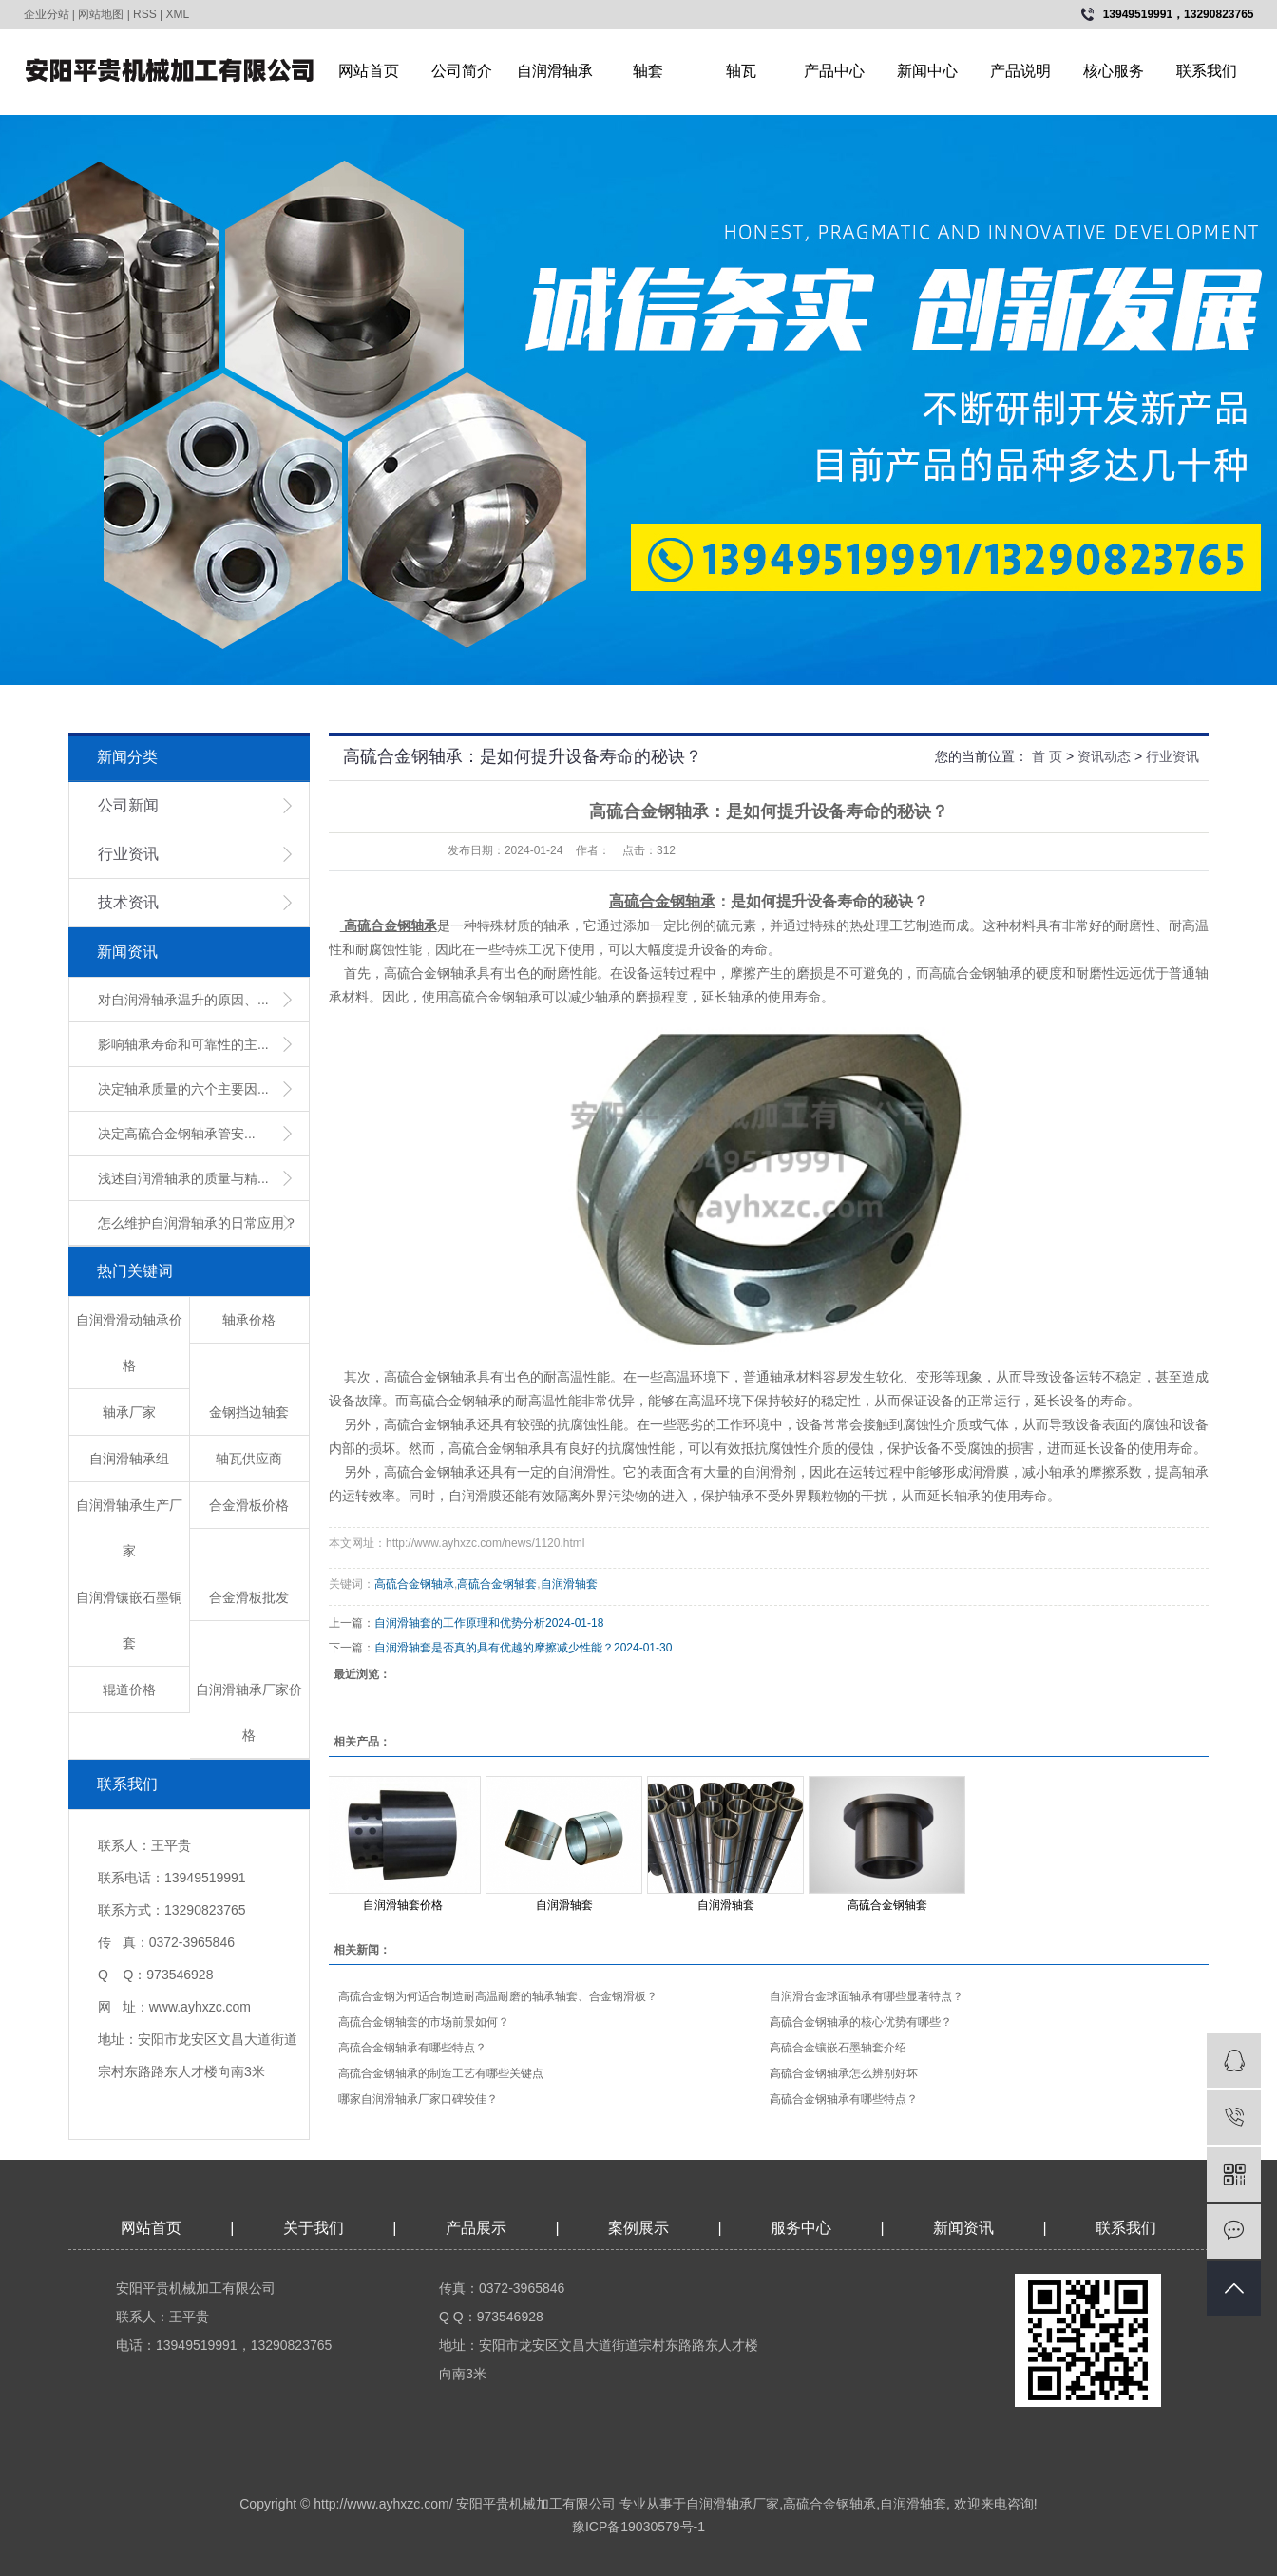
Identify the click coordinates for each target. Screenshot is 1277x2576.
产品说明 (1020, 71)
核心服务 (1113, 71)
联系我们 (1206, 71)
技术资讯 (128, 902)
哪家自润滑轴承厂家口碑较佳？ (418, 2099)
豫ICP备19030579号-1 (638, 2526)
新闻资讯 (965, 2228)
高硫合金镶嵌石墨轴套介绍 (838, 2047)
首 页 (1047, 756)
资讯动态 (1104, 756)
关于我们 (313, 2228)
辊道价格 (129, 1689)
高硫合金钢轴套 (497, 1584)
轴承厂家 (129, 1412)
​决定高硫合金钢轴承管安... (177, 1133)
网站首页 (368, 71)
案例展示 (638, 2228)
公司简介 (461, 71)
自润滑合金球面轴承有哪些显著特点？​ (866, 1996)
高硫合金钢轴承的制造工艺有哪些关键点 (440, 2073)
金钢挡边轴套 (249, 1412)
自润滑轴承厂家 (732, 2503)
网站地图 (101, 14)
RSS (145, 14)
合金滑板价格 (249, 1505)
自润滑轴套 (569, 1584)
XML (178, 14)
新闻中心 (927, 71)
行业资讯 (128, 854)
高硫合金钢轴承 (414, 1584)
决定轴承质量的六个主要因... (183, 1089)
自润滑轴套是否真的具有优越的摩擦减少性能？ (494, 1647)
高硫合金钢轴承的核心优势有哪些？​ (861, 2022)
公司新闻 (128, 805)
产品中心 (834, 71)
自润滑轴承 (555, 71)
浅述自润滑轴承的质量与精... (183, 1178)
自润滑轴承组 (129, 1458)
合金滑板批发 (249, 1597)
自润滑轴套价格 (403, 1905)
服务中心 (801, 2228)
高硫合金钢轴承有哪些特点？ (412, 2047)
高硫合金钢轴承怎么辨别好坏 (844, 2073)
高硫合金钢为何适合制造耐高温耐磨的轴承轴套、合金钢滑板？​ (498, 1996)
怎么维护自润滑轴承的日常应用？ (197, 1223)
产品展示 (476, 2228)
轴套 (648, 71)
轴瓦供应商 (249, 1458)
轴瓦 (741, 71)
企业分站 (46, 14)
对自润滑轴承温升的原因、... (183, 999)
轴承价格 (249, 1319)
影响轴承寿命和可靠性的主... (183, 1044)
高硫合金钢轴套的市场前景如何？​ (423, 2022)
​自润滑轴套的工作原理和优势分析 (459, 1623)
